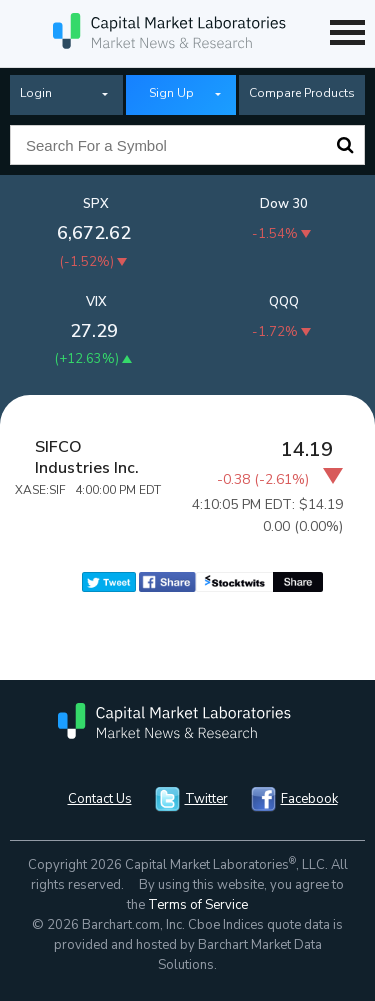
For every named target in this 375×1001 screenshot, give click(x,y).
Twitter (206, 799)
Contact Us (100, 799)
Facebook (309, 799)
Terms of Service (198, 905)
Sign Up (171, 93)
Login (36, 93)
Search (345, 145)
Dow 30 (284, 204)
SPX (96, 204)
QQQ (284, 302)
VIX (96, 302)
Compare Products (302, 93)
